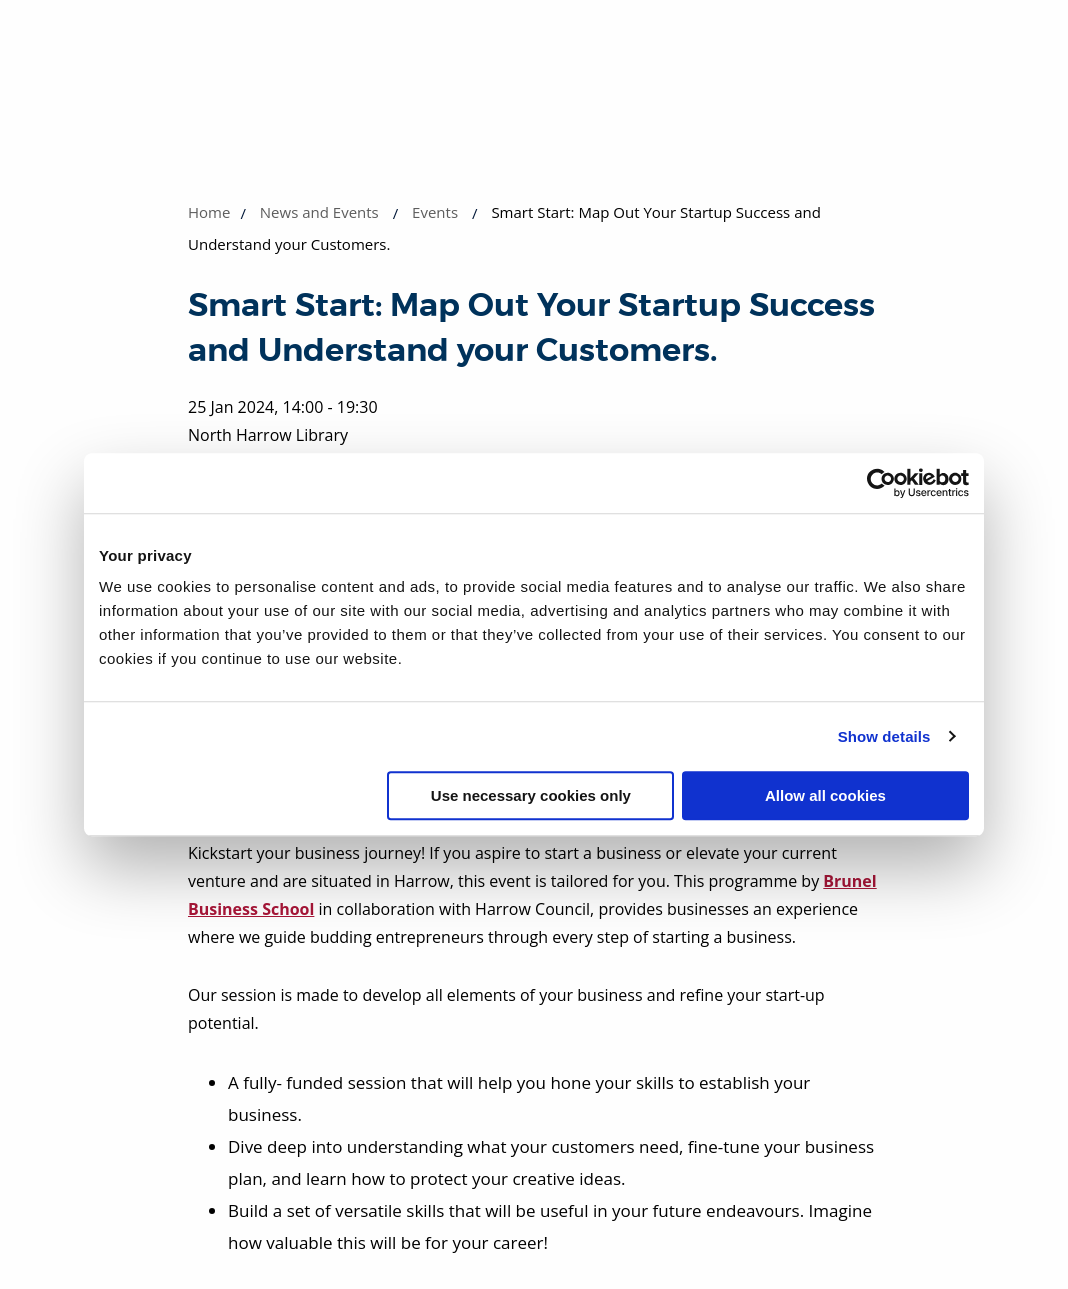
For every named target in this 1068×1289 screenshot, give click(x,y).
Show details (884, 736)
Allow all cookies (825, 795)
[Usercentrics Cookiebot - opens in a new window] (881, 483)
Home (209, 212)
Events (435, 212)
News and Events (319, 212)
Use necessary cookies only (531, 795)
